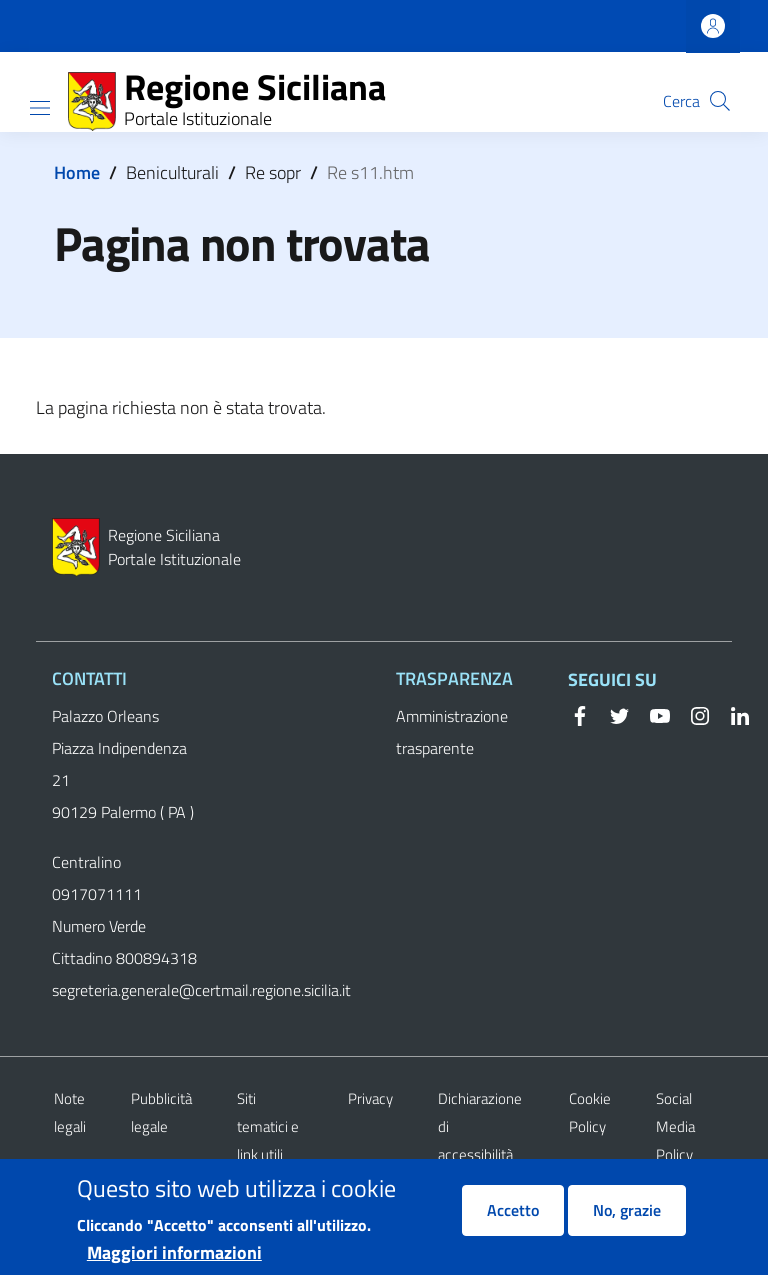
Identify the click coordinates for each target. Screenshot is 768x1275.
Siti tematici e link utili (268, 1126)
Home (77, 172)
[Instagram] (692, 714)
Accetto (513, 1215)
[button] (720, 101)
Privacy (370, 1098)
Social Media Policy (675, 1126)
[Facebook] (580, 714)
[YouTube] (652, 714)
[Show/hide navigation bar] (40, 108)
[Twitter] (612, 714)
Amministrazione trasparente (452, 732)
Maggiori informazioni (174, 1257)
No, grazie (627, 1215)
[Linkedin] (732, 714)
